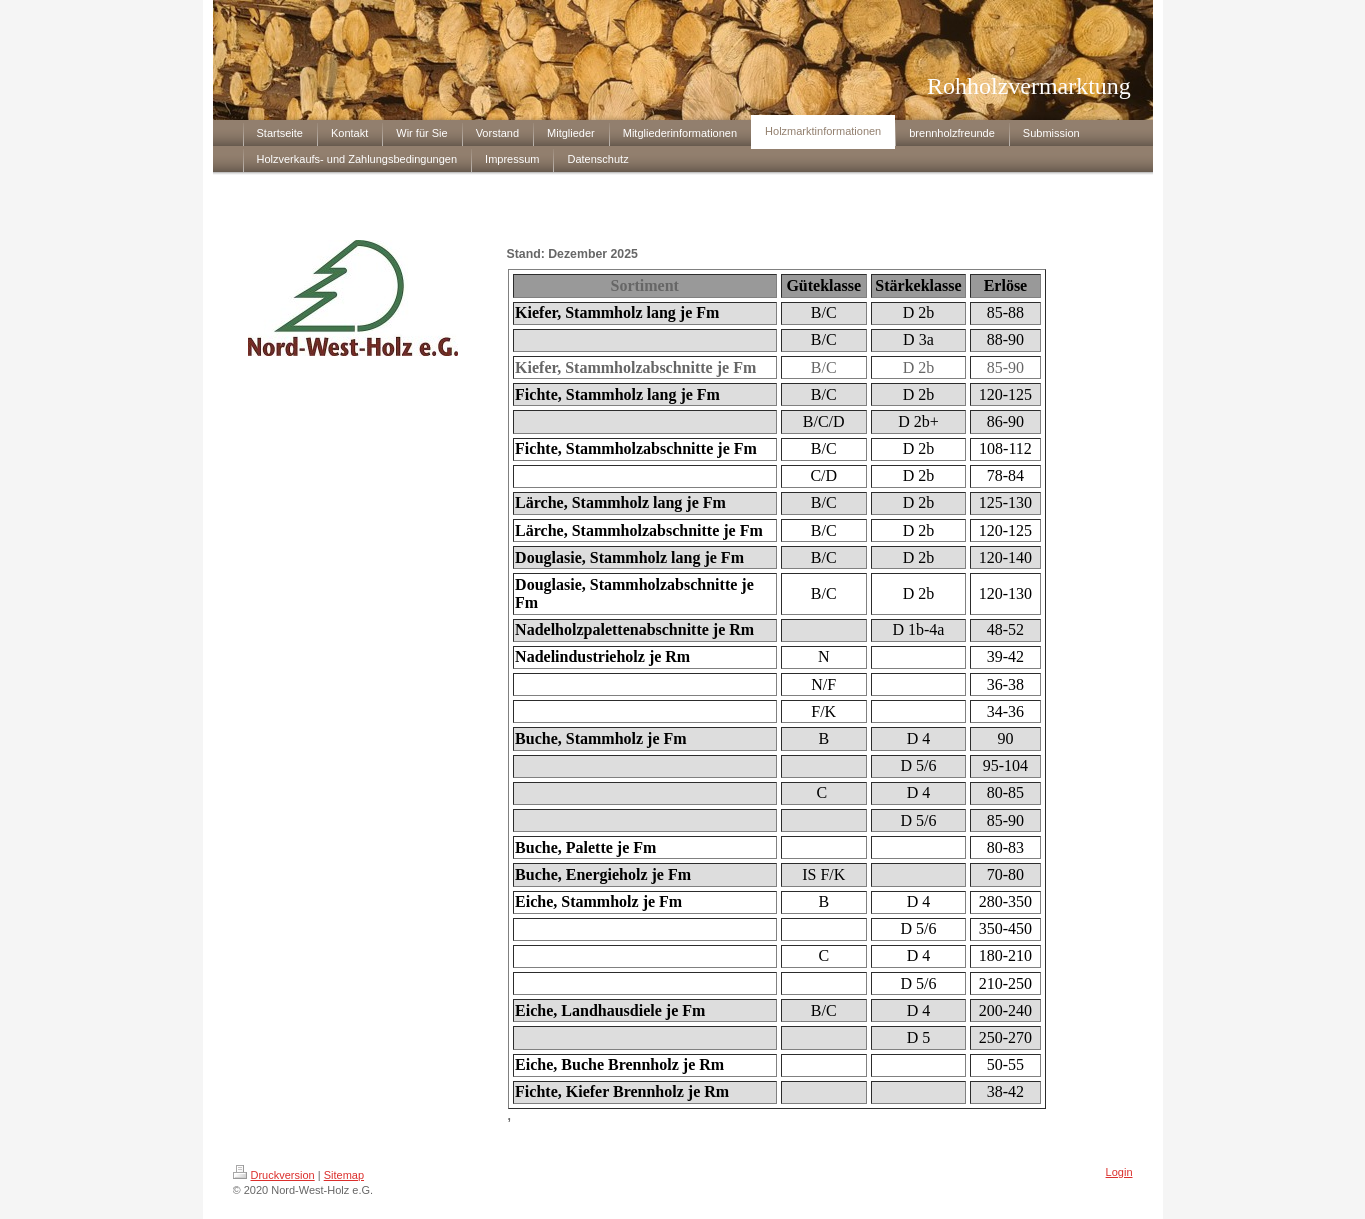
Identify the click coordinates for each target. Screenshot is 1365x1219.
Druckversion (274, 1175)
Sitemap (344, 1175)
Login (1119, 1172)
